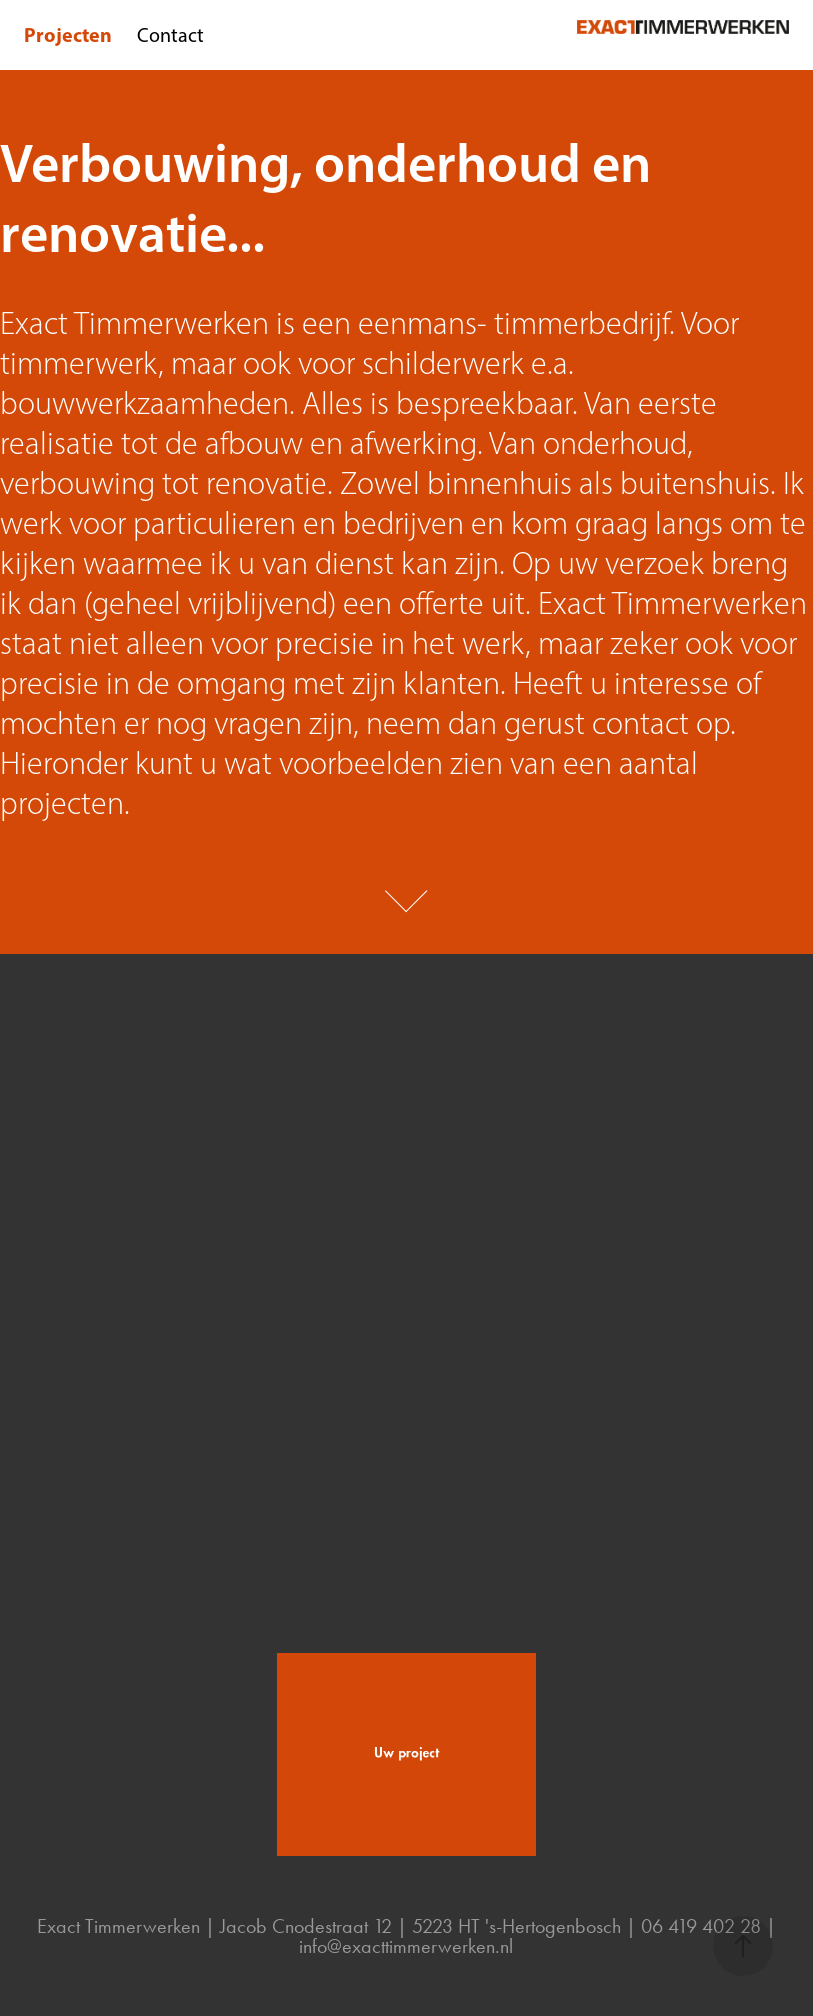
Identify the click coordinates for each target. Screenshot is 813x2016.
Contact (170, 35)
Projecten (68, 34)
